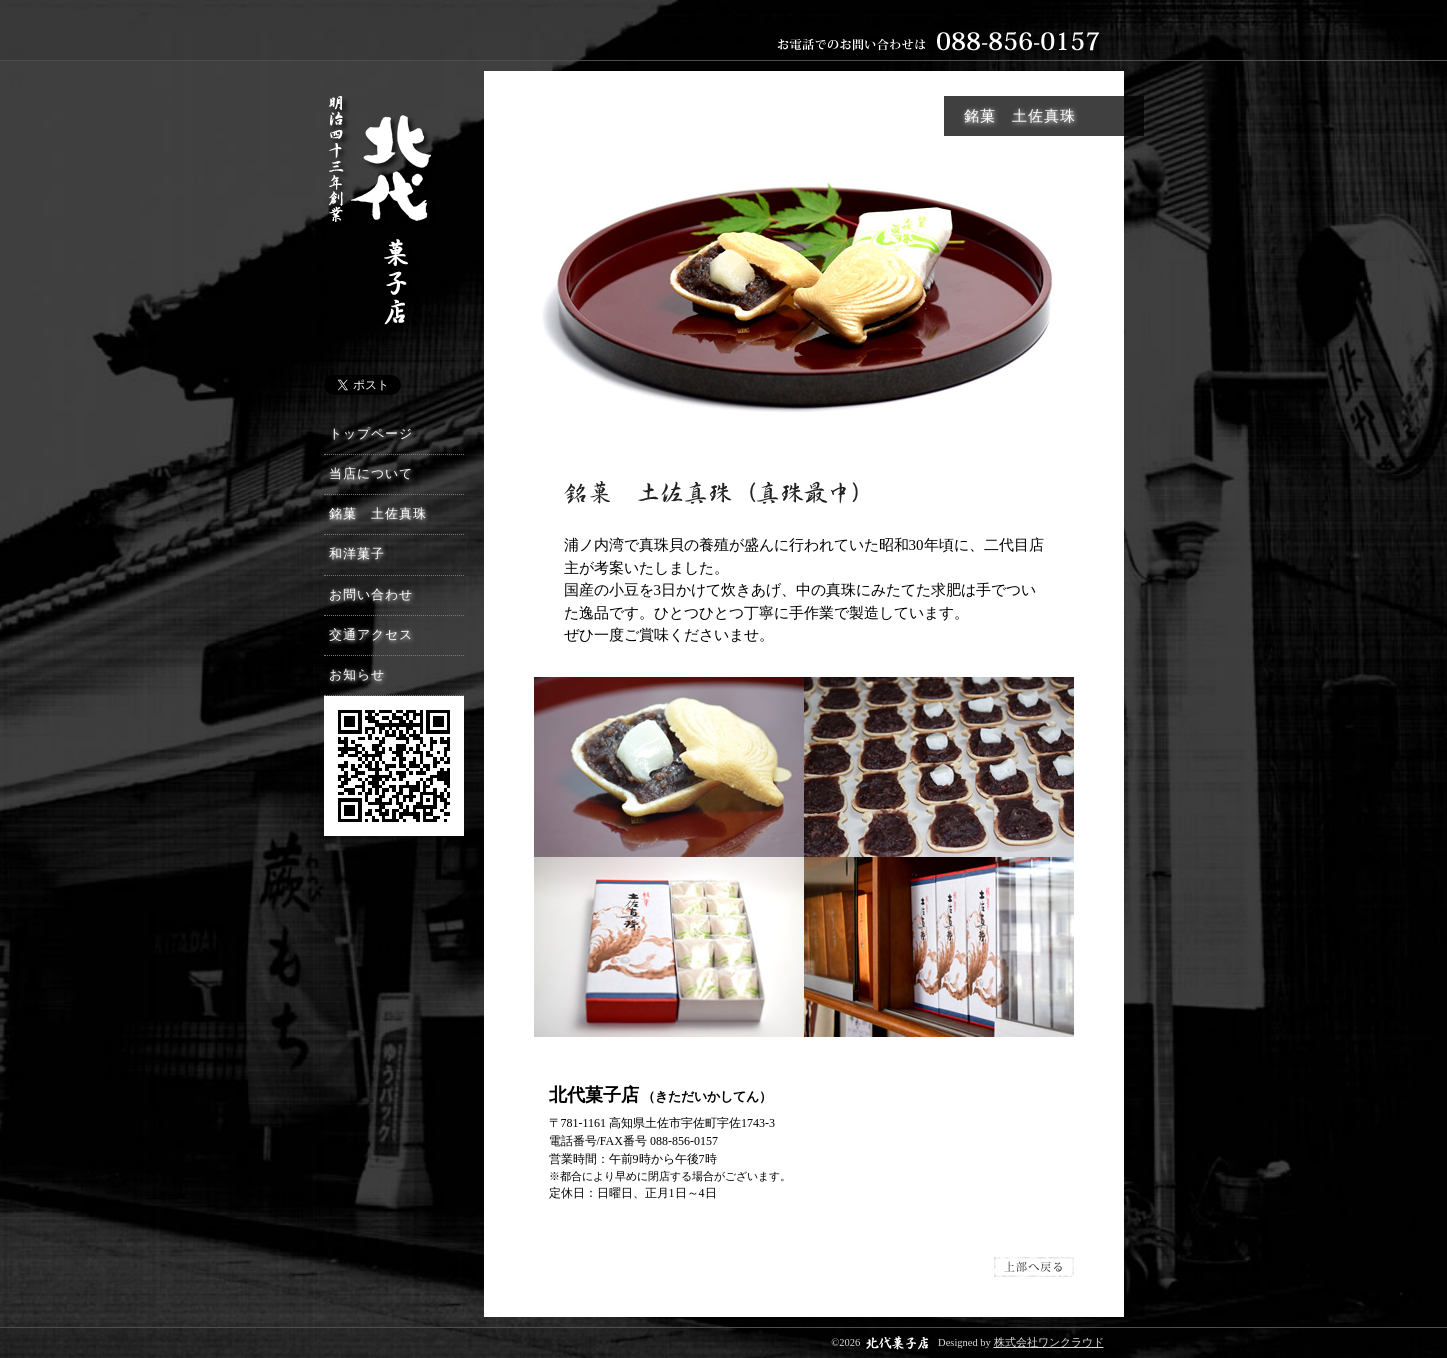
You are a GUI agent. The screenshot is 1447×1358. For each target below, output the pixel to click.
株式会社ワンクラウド (1049, 1342)
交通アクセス (371, 635)
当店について (371, 474)
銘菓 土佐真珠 (378, 514)
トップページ (371, 434)
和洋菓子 (357, 554)
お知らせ (357, 675)
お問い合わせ (371, 595)
